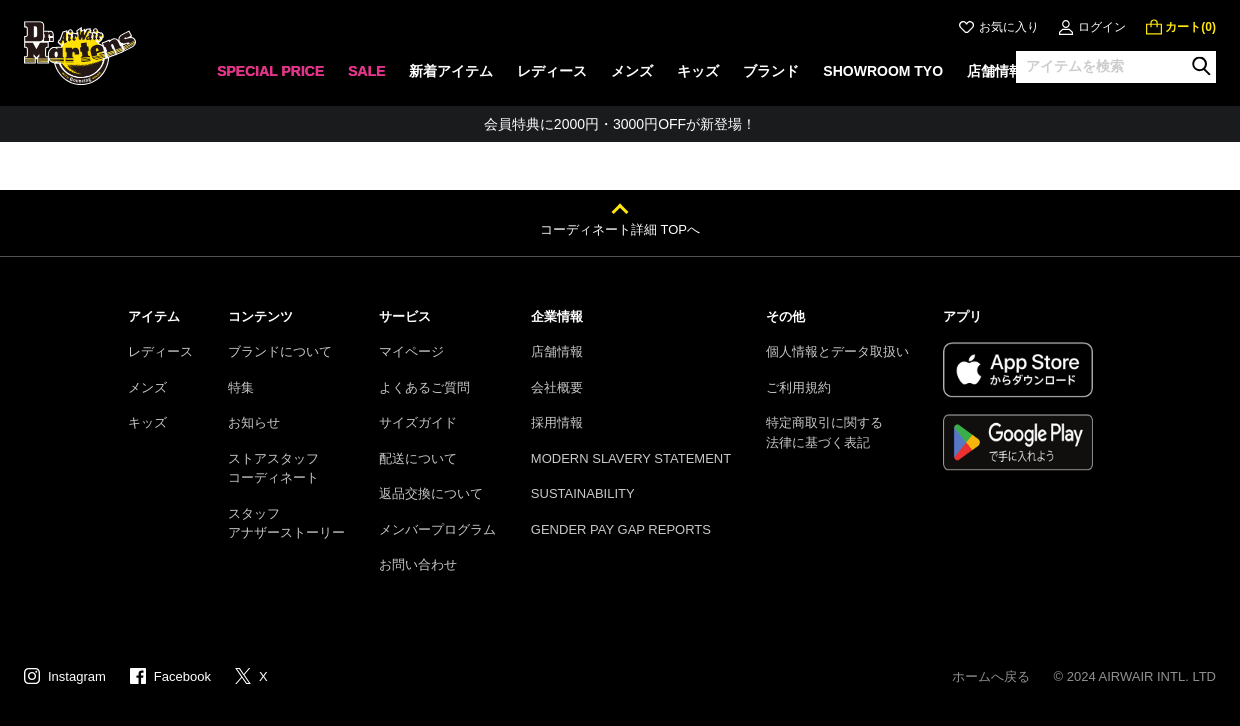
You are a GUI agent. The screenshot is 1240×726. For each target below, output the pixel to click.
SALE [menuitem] (366, 71)
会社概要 (557, 387)
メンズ (147, 387)
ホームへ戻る (991, 676)
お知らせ (254, 422)
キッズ (147, 422)
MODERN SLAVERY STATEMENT (631, 458)
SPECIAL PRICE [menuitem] (270, 71)
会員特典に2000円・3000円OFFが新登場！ (620, 124)
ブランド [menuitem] (771, 71)
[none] (270, 77)
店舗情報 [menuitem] (995, 71)
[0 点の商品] (1181, 27)
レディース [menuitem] (552, 71)
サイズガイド (418, 422)
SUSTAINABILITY (583, 493)
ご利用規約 (798, 387)
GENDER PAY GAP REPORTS (621, 529)
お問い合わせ (418, 564)
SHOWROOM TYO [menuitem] (883, 71)
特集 (241, 387)
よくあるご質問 (424, 387)
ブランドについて (280, 351)
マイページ (411, 351)
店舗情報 (557, 351)
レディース (160, 351)
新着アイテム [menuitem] (451, 71)
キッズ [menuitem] (698, 71)
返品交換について (431, 493)
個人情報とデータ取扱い (837, 351)
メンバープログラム (437, 529)
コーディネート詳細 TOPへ (620, 229)
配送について (418, 458)
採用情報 (557, 422)
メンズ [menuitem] (632, 71)
